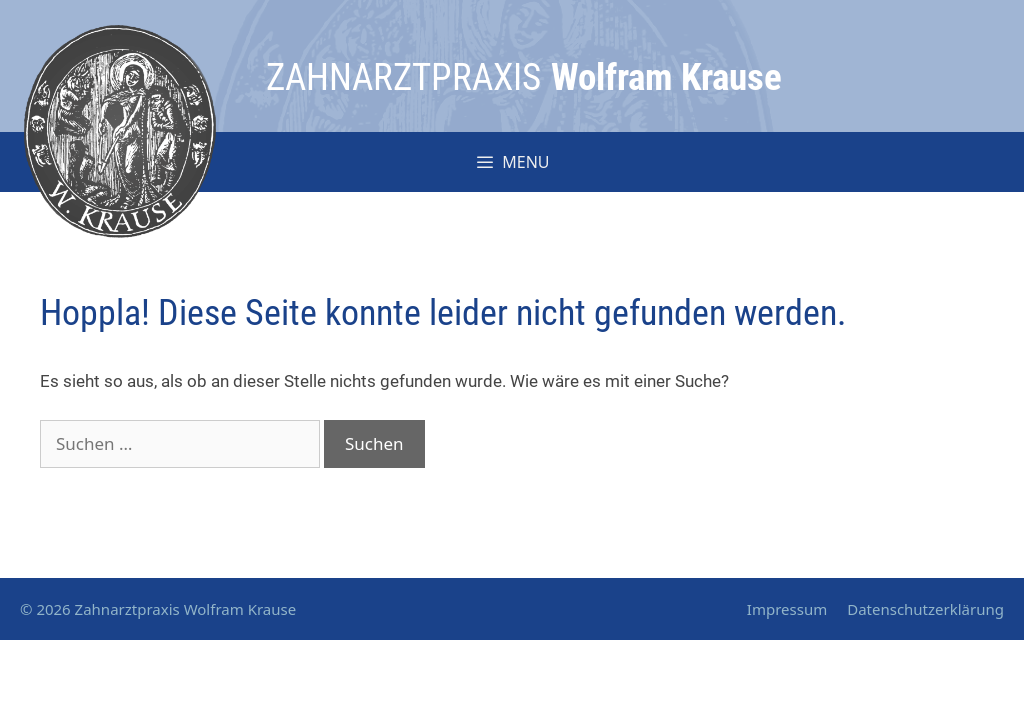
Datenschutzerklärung (925, 609)
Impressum (787, 609)
